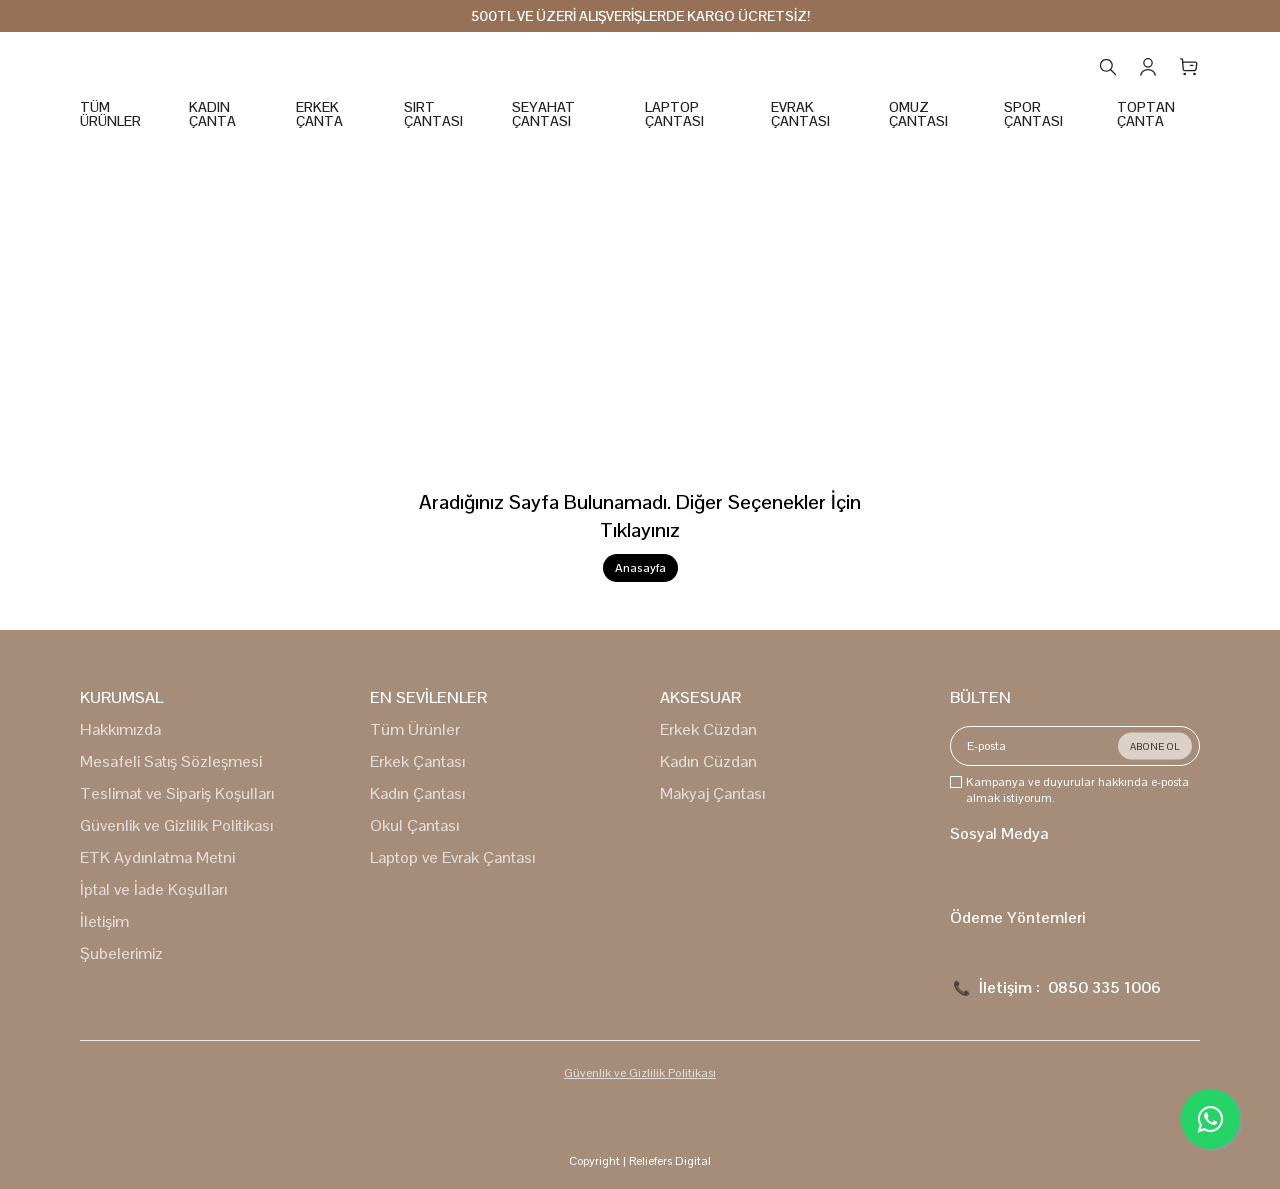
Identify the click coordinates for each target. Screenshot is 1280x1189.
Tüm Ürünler (415, 729)
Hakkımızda (120, 729)
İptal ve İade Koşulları (153, 889)
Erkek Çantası (417, 761)
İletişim (104, 921)
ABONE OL (1155, 746)
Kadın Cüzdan (708, 761)
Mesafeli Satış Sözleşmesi (171, 761)
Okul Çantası (414, 825)
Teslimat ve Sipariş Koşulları (177, 793)
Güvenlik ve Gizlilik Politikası (176, 825)
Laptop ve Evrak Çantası (452, 857)
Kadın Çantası (417, 793)
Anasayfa (640, 568)
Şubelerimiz (121, 953)
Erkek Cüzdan (708, 729)
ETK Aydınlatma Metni (157, 857)
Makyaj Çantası (712, 793)
